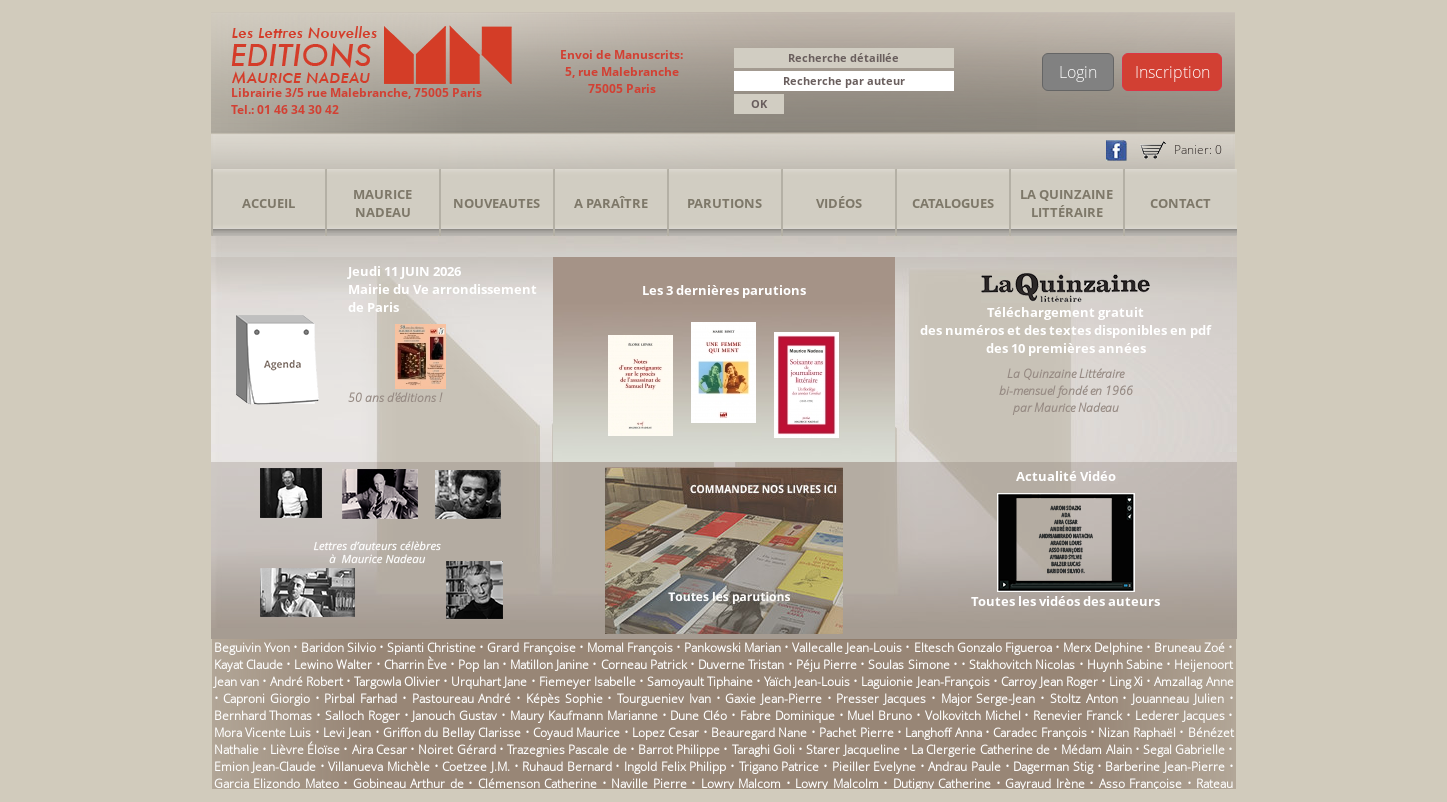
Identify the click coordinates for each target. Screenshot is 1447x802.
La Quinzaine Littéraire (1066, 203)
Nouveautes (496, 203)
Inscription (1172, 72)
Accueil (268, 203)
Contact (1180, 203)
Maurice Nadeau (382, 203)
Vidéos (839, 203)
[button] (942, 82)
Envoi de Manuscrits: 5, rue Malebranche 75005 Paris (621, 71)
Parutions (724, 203)
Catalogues (953, 203)
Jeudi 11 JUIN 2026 (404, 271)
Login (1078, 72)
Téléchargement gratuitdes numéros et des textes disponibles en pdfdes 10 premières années (1065, 330)
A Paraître (611, 203)
